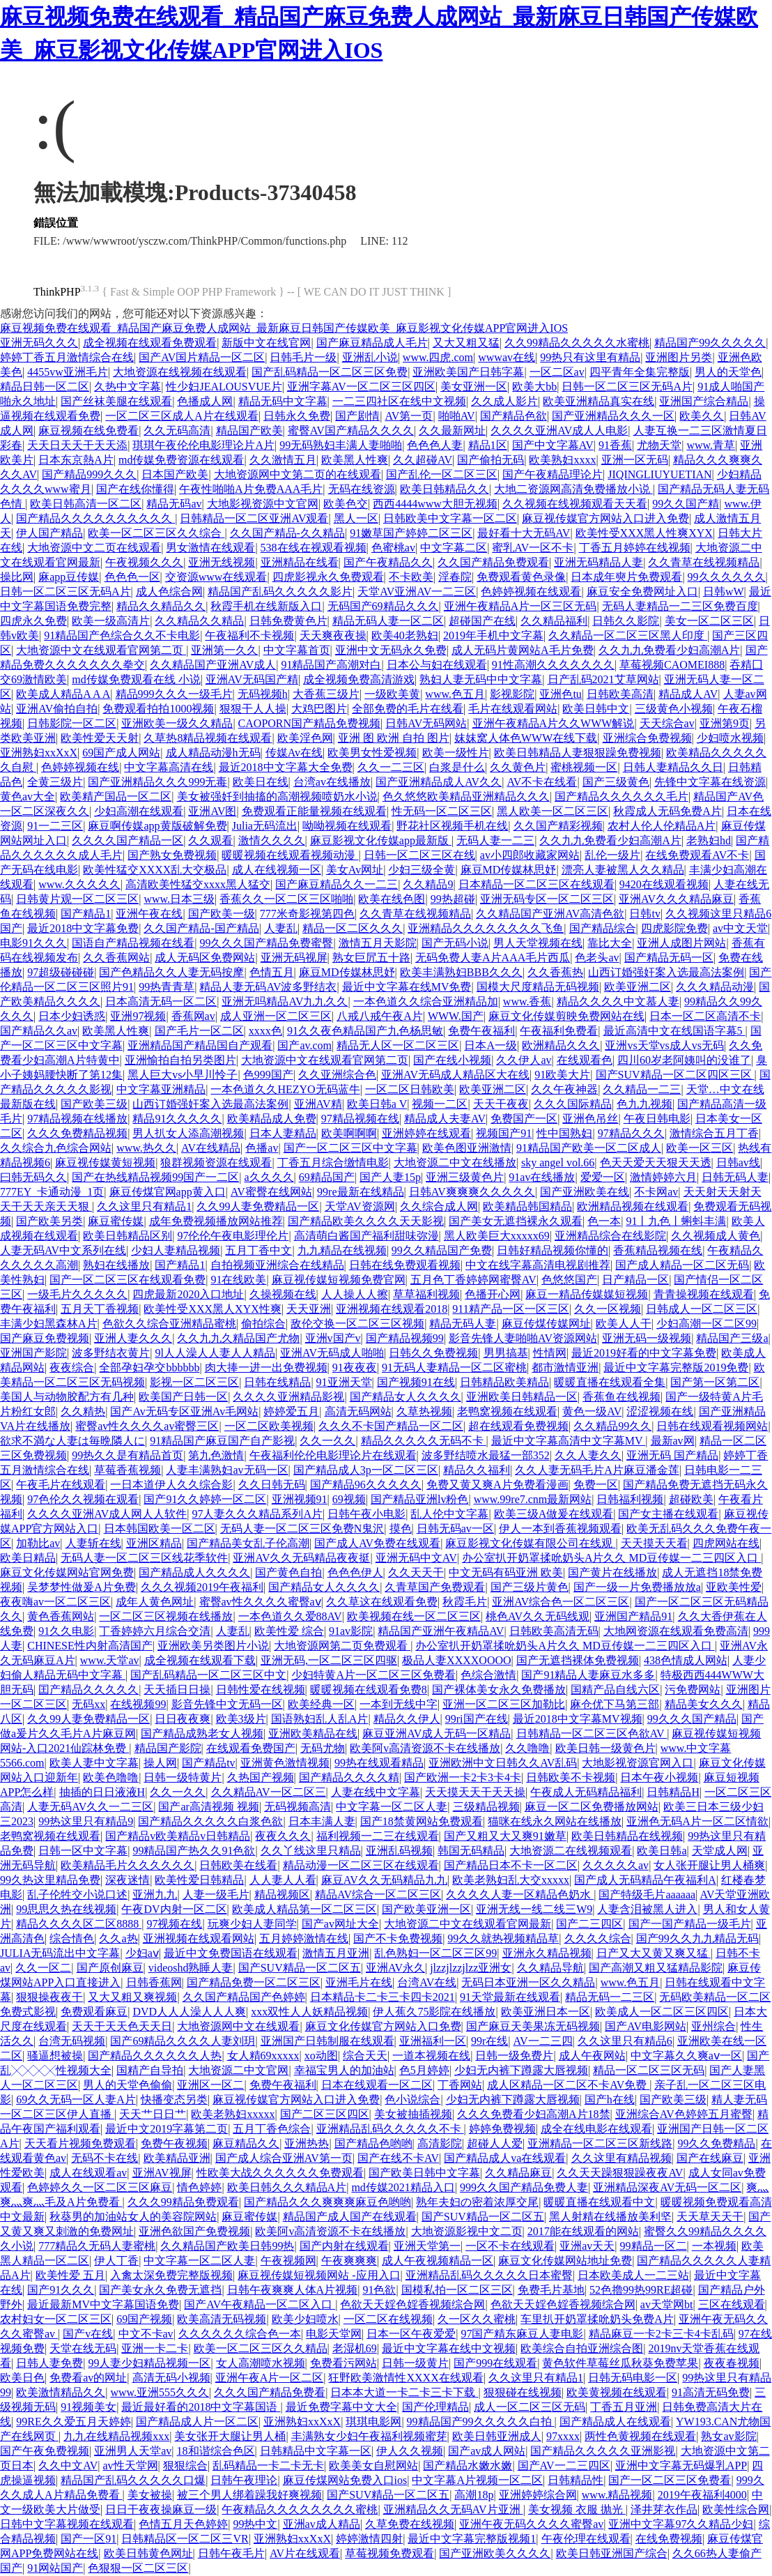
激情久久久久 (271, 840)
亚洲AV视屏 (162, 2173)
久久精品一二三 (642, 1089)
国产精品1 (86, 914)
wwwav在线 (506, 357)
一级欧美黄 (392, 694)
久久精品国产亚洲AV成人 (213, 665)
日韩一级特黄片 (183, 1777)
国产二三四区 (589, 1924)
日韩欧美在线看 (238, 1865)
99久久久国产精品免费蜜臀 (266, 943)
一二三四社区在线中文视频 (399, 401)
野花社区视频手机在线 (452, 826)
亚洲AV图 (212, 811)
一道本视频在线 (431, 2055)
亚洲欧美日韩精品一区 (522, 1397)
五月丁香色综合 (272, 2129)
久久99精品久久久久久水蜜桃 (576, 343)
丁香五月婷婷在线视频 (634, 548)
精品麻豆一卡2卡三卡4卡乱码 (661, 2334)
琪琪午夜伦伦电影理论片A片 (203, 445)
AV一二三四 (543, 2041)
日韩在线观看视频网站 (712, 1426)
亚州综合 (713, 2026)
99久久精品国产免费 (442, 1250)
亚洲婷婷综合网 (538, 2495)
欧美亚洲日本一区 (545, 2012)
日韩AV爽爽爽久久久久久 (472, 1192)
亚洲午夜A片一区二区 (269, 2378)
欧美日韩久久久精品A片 (287, 2187)
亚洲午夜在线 (149, 914)
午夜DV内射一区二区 (173, 1909)
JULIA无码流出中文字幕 (60, 1953)
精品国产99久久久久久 (710, 343)
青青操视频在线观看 (704, 1294)
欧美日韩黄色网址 (148, 2553)
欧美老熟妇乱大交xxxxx (510, 1880)
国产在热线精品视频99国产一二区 (155, 1177)
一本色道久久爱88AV (290, 1616)
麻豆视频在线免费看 (88, 430)
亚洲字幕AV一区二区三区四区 (361, 387)
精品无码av (173, 504)
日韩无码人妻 (735, 1177)
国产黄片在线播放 (612, 1572)
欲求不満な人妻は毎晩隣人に (72, 1441)
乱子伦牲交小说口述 (77, 1894)
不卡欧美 (411, 577)
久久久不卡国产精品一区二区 (390, 1426)
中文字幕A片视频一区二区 (477, 2480)
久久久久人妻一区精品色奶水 (520, 1894)
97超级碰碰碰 (60, 972)
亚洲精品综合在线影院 (610, 1236)
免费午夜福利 (481, 1031)
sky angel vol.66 (557, 1162)
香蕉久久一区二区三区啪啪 (286, 899)
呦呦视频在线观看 (347, 826)
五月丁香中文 (258, 1250)
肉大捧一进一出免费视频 (266, 1367)
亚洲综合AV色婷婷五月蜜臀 (683, 2114)
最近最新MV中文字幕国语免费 (103, 2304)
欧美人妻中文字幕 (94, 1763)
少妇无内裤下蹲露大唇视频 (521, 2070)
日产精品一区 (635, 1280)
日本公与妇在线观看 (437, 665)
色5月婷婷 (424, 2070)
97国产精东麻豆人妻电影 (522, 2334)
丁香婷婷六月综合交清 (154, 1631)
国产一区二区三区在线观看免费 (127, 1280)
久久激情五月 (282, 460)
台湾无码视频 (71, 2041)
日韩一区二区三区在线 (419, 855)
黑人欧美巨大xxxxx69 (497, 1236)
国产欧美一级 (221, 914)
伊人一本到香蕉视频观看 (560, 1528)
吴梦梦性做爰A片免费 (81, 1587)
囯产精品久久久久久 (88, 1689)
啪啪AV (456, 416)
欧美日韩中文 (595, 709)
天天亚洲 (308, 1309)
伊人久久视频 (409, 2451)
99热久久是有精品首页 (127, 1455)
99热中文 (255, 2524)
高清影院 (439, 2143)
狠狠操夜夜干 (49, 1997)
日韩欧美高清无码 (554, 1631)
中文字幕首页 (296, 650)
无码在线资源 (361, 489)
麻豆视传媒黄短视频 (105, 1162)
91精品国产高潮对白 (331, 665)
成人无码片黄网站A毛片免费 (522, 650)
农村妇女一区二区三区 (55, 2319)
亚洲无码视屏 (294, 957)
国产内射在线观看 (344, 2246)
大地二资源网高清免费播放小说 (573, 489)
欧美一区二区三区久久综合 (156, 533)
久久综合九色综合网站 (55, 1148)
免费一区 (595, 1485)
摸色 (400, 1528)
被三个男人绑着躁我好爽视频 (249, 2495)
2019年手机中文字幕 (493, 635)
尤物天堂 (659, 445)
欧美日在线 (260, 782)
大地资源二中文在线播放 (455, 1162)
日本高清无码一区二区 (161, 1001)
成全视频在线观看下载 (200, 1660)
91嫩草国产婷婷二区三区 (411, 533)
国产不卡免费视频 (397, 1938)
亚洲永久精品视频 (547, 1953)
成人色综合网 (169, 591)
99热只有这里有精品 (590, 357)
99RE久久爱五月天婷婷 (73, 2422)
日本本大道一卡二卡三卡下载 (404, 2392)
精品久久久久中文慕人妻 (618, 1001)
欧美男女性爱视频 (372, 753)
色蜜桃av (393, 548)
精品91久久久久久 (177, 1119)
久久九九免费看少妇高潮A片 (670, 650)
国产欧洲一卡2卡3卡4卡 (462, 1777)
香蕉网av (193, 1016)
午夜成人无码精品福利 (586, 1792)
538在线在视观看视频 (313, 548)
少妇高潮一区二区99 (706, 1323)
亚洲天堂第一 (427, 2246)
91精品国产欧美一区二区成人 (588, 1148)
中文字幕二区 (453, 548)
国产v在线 (88, 2334)
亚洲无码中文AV (416, 1558)
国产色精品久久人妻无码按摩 (171, 972)
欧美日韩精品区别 (127, 1236)
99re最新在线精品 (360, 1192)
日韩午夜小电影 (366, 1514)
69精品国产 (327, 1177)
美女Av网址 (354, 870)
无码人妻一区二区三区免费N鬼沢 (302, 1528)
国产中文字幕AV (553, 445)
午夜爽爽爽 (349, 2260)
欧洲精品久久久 (561, 1045)
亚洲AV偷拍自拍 (57, 709)
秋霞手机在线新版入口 (266, 606)
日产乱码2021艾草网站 (603, 679)
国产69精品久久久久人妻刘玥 (182, 2041)
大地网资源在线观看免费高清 (675, 1631)
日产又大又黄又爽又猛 (653, 1953)
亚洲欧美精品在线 (312, 1733)
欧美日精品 (28, 1558)
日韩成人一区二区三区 (701, 1309)
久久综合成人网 (439, 1206)
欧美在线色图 (391, 899)
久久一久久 (327, 1441)
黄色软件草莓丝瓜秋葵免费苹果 (620, 2363)
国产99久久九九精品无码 (697, 1938)
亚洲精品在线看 (300, 562)
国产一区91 (88, 2539)
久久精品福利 (553, 621)
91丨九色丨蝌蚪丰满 (676, 1221)
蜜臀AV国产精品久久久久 (351, 430)
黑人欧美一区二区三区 (552, 811)
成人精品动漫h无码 (213, 753)
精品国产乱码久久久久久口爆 (133, 2480)
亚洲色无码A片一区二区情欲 (697, 1821)
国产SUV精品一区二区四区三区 (675, 1075)
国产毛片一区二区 (199, 1031)
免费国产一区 (524, 1119)
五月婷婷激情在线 (303, 1938)
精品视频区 (282, 1894)
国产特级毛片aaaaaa (647, 1894)
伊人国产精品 (49, 533)
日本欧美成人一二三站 (633, 2275)
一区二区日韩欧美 (409, 1089)
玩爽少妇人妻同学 (252, 1924)
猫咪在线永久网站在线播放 (555, 1821)
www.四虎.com (438, 357)
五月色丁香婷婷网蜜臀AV (473, 1280)
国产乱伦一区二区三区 (441, 474)
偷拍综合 (263, 1323)
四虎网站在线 (726, 1543)
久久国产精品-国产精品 (201, 928)
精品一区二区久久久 (352, 928)
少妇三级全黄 (421, 870)
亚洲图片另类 (678, 357)
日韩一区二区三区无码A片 (627, 387)
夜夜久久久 (283, 1836)
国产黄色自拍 (288, 1572)
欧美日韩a (661, 1851)
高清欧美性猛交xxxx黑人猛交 (197, 884)
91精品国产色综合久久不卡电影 (122, 635)
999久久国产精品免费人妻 (524, 2187)
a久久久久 (268, 1177)
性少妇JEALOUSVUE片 (223, 387)
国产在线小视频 (452, 1060)
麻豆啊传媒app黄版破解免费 (157, 826)
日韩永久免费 (296, 416)
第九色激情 (216, 1455)
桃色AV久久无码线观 (537, 1616)
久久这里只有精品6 (625, 2041)
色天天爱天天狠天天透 (655, 1162)
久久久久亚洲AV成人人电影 (559, 430)
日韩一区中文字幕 (83, 1851)
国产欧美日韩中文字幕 (424, 2173)
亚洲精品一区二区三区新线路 (599, 2143)
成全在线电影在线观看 (596, 2129)
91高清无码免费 (711, 2392)
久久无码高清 (177, 430)
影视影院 (512, 694)
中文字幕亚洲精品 (161, 1089)
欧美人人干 (623, 1323)
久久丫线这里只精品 (311, 1851)
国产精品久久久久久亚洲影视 (602, 2451)
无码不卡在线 (104, 2158)
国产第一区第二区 (714, 1382)
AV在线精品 (210, 1148)
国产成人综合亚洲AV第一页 (284, 2158)
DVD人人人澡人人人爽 (189, 2012)
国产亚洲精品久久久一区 (613, 416)
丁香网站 (460, 2085)
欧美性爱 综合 (289, 1631)
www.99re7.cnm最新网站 (533, 1499)
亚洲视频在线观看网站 (198, 1938)
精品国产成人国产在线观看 (350, 2217)
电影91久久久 (33, 943)
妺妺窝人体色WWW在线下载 (525, 738)
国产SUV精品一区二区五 (299, 1968)
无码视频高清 (297, 1807)
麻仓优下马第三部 (614, 1704)
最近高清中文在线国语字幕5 (674, 1031)
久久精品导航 (550, 1968)
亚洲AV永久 (395, 1968)
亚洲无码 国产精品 (672, 1455)
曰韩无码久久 (33, 1177)
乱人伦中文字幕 (449, 1514)
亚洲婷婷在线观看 (426, 1133)
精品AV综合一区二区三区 (378, 1894)
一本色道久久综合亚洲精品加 (425, 1001)
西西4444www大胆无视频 (435, 504)
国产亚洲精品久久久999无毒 (157, 782)
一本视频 (714, 2246)
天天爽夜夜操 (333, 635)
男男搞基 (506, 1353)
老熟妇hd (708, 840)
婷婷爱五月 (291, 1411)
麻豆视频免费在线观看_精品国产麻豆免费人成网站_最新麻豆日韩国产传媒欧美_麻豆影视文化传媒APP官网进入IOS (284, 328)
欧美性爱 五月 (70, 2275)
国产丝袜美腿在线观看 (116, 401)
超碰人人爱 (495, 2143)
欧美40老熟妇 (404, 635)
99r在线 (489, 2041)
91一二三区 (55, 826)
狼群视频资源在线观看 (216, 1162)
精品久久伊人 (406, 1719)
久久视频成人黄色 (715, 1236)
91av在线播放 (542, 1177)
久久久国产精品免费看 (269, 2392)
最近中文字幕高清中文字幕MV (568, 1441)
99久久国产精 (685, 504)
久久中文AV (68, 2465)
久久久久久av (615, 1865)
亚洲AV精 (318, 1104)
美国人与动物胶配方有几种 (67, 1397)
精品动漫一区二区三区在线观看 (361, 1865)
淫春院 (455, 577)
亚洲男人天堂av (132, 2451)
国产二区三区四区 (324, 2114)
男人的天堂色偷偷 (127, 2085)
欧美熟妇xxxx (562, 460)
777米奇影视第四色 (307, 914)
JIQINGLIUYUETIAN (659, 474)
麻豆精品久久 (246, 2143)
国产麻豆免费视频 (44, 1338)
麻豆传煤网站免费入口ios (345, 2480)
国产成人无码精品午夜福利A (645, 1880)
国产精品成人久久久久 (194, 1572)
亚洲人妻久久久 (133, 1338)
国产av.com (304, 1045)
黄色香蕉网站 (60, 1616)
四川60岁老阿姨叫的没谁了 (684, 1060)
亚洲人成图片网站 (681, 943)
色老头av (597, 957)
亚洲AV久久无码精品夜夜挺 (301, 1558)
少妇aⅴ (142, 1953)
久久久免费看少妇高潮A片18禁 (533, 2114)
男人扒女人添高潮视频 (188, 1133)
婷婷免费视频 (502, 2129)
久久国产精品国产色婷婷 (244, 1997)
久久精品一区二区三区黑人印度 (627, 635)
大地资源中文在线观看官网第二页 (101, 650)
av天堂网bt (666, 2304)
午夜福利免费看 (559, 1031)
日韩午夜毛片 (231, 2553)
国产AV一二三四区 (564, 2465)
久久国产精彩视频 (558, 826)
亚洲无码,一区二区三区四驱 (329, 1660)
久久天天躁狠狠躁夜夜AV (620, 2173)
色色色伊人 (355, 1572)
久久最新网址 (452, 430)
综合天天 (365, 2055)
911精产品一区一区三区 (510, 1309)
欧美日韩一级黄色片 (605, 1748)
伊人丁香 (116, 2260)
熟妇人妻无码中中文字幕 (480, 679)
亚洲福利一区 (432, 2041)
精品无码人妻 (462, 1323)
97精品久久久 (631, 1133)
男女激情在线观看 (210, 548)
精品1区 (487, 445)
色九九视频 (644, 1104)
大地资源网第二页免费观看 (342, 1646)
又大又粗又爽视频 (132, 1997)
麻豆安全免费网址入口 (642, 591)
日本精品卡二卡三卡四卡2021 (382, 1997)
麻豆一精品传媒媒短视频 (586, 1294)
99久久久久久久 (727, 577)
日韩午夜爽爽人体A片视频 (292, 2290)
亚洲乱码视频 (399, 1851)
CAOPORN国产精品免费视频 (309, 723)
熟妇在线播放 (116, 1265)
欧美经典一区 (321, 1704)
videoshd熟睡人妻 (190, 1968)
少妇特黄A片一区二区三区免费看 (373, 1675)
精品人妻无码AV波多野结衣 (268, 987)
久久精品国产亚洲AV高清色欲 (550, 914)
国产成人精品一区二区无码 (682, 1265)
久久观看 (210, 840)
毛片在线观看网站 (512, 709)
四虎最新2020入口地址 (188, 1294)
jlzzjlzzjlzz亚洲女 (470, 1968)
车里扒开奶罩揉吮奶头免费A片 (597, 2319)
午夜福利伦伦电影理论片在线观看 (333, 1455)
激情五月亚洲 (335, 1953)
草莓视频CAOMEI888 (672, 665)
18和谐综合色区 (216, 2451)
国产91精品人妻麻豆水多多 (588, 1675)
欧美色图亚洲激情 (466, 1148)
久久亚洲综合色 (337, 1075)
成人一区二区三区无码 (529, 2407)
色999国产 (268, 1075)
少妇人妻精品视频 (175, 1250)
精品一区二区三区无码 (648, 2070)
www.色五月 (455, 694)
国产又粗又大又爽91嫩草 (505, 1836)
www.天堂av (109, 1660)
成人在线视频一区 (276, 870)
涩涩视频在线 (659, 1411)
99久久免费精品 (716, 2143)
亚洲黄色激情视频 (285, 1763)
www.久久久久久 (79, 884)
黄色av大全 (27, 796)
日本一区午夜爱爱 (411, 2334)
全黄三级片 (55, 782)
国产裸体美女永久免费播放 (499, 1689)
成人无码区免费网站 (205, 957)
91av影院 (351, 1631)
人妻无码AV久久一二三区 (90, 1807)
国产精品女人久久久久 (405, 1397)
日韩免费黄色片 (288, 621)
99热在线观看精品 (379, 1763)
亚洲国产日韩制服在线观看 (327, 2041)
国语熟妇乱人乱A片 (320, 1719)
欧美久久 (701, 416)
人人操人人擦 (354, 1294)
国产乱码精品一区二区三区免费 (330, 372)
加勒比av (38, 1543)
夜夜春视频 (731, 2363)
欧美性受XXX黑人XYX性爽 (212, 1309)
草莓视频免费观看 (389, 2553)
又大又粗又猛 (466, 343)
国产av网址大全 (340, 1924)
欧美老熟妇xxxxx (233, 2114)
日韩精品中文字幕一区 (315, 2451)
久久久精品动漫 (715, 987)
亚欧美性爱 (734, 1587)
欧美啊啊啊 (349, 1133)
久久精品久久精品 (199, 621)
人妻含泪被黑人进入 (647, 1909)
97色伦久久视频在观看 (83, 1499)
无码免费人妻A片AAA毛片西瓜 (492, 957)
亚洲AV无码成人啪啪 (332, 1353)
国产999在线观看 (495, 2363)
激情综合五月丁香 (714, 1133)
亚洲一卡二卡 (154, 2348)
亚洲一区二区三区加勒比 (503, 1704)
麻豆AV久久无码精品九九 (384, 1880)
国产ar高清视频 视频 (208, 1807)
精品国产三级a (732, 1338)
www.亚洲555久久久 (159, 2392)
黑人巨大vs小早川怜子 (183, 1075)
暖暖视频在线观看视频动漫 (290, 855)
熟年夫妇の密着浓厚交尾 (477, 2202)
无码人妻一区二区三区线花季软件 (144, 1558)
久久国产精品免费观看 (493, 562)
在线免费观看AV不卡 (697, 855)
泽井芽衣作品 (664, 2509)
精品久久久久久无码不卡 (423, 1441)
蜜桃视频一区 (583, 767)
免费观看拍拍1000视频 (158, 709)
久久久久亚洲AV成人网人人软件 (107, 1514)
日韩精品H (673, 1792)
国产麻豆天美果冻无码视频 (533, 2026)
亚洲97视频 (138, 1016)
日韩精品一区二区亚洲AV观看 (254, 518)
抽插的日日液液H (102, 1792)
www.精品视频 (617, 2495)
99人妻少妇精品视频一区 (149, 2363)
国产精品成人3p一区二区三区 (365, 1470)
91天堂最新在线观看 (510, 1997)
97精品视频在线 (360, 1119)
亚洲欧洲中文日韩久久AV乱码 (503, 1763)
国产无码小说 (455, 943)
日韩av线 (738, 1162)
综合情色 (71, 1938)
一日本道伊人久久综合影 (171, 1485)
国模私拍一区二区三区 (457, 2290)
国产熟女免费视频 (172, 855)
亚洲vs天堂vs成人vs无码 (664, 1045)
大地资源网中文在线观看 (238, 2026)
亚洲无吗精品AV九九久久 (285, 1001)
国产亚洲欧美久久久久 (494, 2553)
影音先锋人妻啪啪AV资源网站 (523, 1338)
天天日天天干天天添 (77, 445)
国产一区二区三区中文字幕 (350, 1148)
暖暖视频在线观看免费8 (368, 1689)
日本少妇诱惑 (71, 1016)
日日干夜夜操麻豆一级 (161, 2509)
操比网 (16, 577)
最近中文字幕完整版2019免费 (675, 1367)
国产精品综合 (602, 928)
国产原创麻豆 (110, 1968)
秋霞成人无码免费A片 (667, 811)
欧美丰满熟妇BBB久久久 (461, 972)
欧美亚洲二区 (637, 987)
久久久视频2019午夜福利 (202, 1587)
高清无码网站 (358, 1411)
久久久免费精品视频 (77, 1133)
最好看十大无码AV (523, 533)
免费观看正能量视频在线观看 (314, 811)
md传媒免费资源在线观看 (181, 460)
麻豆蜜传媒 (116, 1221)
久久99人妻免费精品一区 (257, 1206)
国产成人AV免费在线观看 (377, 1543)
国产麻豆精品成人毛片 (372, 343)
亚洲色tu (560, 694)
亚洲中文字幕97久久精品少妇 (680, 2524)
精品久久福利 (476, 1470)
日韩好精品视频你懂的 (552, 1250)
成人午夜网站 (592, 2055)
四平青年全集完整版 (639, 372)
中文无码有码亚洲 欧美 (506, 1572)
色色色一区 (132, 577)
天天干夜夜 (501, 1104)
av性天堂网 (129, 2465)
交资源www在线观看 (216, 577)
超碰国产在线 (482, 621)
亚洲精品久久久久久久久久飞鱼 (486, 928)
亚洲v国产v (333, 1338)
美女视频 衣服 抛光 (577, 2509)
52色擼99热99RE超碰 (641, 2290)
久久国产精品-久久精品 (287, 533)
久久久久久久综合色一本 (239, 2334)
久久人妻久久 (588, 1455)
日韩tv (644, 914)
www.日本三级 (179, 899)
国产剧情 (357, 416)
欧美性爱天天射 (100, 738)
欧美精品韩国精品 (527, 1206)
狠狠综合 (185, 2465)
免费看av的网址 (88, 2378)
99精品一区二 (653, 2246)
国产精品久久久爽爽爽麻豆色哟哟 (327, 2202)
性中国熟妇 (564, 1133)
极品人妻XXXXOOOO (456, 1660)
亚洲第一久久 (224, 650)
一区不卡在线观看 (510, 2246)
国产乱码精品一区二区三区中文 (208, 1675)
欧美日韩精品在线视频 (627, 1836)
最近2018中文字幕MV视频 (577, 1719)
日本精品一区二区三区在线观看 (536, 884)
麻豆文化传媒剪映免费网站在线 (566, 1016)
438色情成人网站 (685, 1660)
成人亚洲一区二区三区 (276, 1016)
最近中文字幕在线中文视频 (449, 2348)
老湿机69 (354, 2348)
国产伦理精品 (435, 2407)
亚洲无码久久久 (39, 343)
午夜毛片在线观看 (60, 1485)
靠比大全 (609, 943)
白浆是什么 (457, 767)
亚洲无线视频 (221, 562)
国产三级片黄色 (530, 1587)
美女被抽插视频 (413, 2114)
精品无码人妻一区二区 (388, 621)
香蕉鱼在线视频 (621, 1397)
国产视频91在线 (416, 1382)
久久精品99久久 (612, 1426)
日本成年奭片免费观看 (626, 577)
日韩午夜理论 (243, 2480)
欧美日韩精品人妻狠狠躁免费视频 (577, 753)
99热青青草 (166, 987)
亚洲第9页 (725, 723)
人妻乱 (281, 928)
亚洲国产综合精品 (703, 401)
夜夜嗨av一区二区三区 (55, 1602)
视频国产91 (504, 1133)
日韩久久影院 (625, 621)
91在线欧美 (238, 1280)
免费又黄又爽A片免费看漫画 (497, 1485)
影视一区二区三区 (194, 1382)
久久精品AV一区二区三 (268, 1792)
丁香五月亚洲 (623, 2407)
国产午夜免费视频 (44, 2451)
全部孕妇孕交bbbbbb (149, 1367)
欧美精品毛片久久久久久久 (127, 1865)
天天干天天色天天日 (122, 2026)
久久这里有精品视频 (621, 2158)
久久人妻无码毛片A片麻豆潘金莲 (597, 1470)
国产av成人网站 (486, 2451)
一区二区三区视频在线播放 (166, 1616)
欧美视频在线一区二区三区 (414, 1616)
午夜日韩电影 (657, 1119)
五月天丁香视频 (100, 1309)
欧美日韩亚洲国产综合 (611, 2553)
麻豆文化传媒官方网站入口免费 (383, 2026)
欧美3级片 (241, 1719)
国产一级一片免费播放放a (637, 1587)
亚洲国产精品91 (633, 1616)
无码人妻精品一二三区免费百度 (680, 606)
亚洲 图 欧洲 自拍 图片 (393, 738)
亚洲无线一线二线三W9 (534, 1909)
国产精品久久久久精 (349, 1777)
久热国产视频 (260, 1777)
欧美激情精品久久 (60, 2392)
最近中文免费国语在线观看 (231, 1953)
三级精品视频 (486, 1807)
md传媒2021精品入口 (402, 2187)
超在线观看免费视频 (518, 1426)
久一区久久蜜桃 (477, 2319)
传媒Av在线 (294, 753)
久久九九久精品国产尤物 (238, 1338)
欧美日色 (22, 2378)
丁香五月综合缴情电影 (333, 1162)
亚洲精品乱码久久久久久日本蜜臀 (489, 2275)
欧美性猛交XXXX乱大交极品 (154, 870)
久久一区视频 (607, 1309)
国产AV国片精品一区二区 (202, 357)
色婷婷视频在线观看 (531, 591)
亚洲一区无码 (634, 460)
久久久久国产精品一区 (127, 840)
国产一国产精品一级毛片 (689, 1924)
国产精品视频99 (405, 1338)
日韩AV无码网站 (426, 723)
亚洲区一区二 (210, 2085)
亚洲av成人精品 (321, 2524)
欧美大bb (534, 387)
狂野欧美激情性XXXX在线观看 (405, 2378)
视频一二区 (440, 1104)
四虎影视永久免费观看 (328, 577)
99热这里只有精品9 (85, 1821)
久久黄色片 (518, 767)
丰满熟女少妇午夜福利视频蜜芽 (369, 2436)
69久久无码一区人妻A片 (76, 2099)
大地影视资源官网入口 (637, 1763)
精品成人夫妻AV (445, 1119)
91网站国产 (55, 2568)
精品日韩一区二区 (44, 387)
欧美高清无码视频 (221, 2319)
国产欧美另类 (49, 1221)
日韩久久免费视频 (433, 1353)
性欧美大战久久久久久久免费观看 (280, 2173)
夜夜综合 (71, 1367)
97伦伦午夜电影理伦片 (232, 1236)
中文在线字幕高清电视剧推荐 (537, 1265)
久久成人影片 (504, 401)
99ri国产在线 (476, 1719)
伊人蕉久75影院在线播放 (434, 2012)
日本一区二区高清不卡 (705, 1016)
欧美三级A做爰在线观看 (554, 1514)
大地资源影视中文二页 (467, 2231)
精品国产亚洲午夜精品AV (441, 1631)
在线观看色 (584, 1060)
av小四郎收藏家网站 (530, 855)
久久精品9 (428, 884)
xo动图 (321, 2055)
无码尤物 (322, 1748)
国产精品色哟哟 (373, 2143)
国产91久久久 (60, 2290)
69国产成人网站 (121, 753)
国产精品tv (208, 1763)
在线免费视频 (668, 2539)
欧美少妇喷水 (305, 2319)
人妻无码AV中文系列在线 (63, 1250)
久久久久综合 (597, 1938)
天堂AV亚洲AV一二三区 (416, 591)
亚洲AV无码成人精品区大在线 (455, 1075)
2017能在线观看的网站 (583, 2231)
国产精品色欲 (513, 416)
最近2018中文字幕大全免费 (286, 767)
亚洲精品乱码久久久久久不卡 (390, 2129)
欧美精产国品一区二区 (115, 796)
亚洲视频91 (299, 1499)
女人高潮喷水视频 (260, 2363)
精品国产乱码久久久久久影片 (280, 591)
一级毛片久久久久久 (77, 1294)
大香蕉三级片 (326, 694)
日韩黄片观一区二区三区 (77, 899)
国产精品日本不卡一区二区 (511, 1865)
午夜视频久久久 (144, 562)
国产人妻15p (390, 1177)
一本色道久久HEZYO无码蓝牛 (285, 1089)
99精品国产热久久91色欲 (193, 1851)
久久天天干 (416, 1572)
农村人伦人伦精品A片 (662, 826)
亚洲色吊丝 (590, 1119)
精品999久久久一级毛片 (174, 694)
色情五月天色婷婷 (183, 2524)
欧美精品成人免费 (271, 1119)
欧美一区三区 (699, 1148)
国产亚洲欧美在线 (584, 1192)
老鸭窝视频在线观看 (507, 1411)
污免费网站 (692, 1689)
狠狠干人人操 (252, 709)
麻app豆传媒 (68, 577)
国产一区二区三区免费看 (669, 2480)
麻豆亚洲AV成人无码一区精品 (436, 1733)
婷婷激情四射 (369, 2539)
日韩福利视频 (629, 1499)
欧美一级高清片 (111, 621)
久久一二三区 (390, 767)
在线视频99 (138, 1704)
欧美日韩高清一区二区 (85, 504)
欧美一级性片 (455, 753)
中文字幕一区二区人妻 (391, 1807)
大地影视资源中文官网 (262, 504)
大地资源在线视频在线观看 (180, 372)
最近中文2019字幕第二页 (166, 2129)
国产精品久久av (38, 1031)
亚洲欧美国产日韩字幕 (468, 372)
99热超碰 (453, 899)
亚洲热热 (306, 2143)
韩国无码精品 (471, 1851)
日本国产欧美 (174, 474)
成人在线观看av (88, 2173)
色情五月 (271, 972)
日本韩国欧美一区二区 (159, 1528)
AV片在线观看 (305, 2553)
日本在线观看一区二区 (377, 2085)
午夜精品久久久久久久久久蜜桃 (300, 2509)
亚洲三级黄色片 (465, 1177)
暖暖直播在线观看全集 (609, 1382)
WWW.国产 (456, 1016)
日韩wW (723, 591)
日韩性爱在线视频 (260, 1689)
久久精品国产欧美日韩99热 (227, 2246)
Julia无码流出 (265, 826)
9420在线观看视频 (664, 884)
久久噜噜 (527, 1748)
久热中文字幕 (127, 387)
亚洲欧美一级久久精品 (177, 723)
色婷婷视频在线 (80, 767)
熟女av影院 (728, 2436)
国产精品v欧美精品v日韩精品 (177, 1836)
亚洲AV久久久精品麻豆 (676, 899)
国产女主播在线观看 (668, 1514)
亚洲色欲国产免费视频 (194, 2231)
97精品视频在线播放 (77, 1119)
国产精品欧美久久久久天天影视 (366, 1221)
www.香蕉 (527, 1001)
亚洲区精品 (154, 1543)
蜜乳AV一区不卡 (532, 548)
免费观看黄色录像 (521, 577)
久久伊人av (523, 1060)
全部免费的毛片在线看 (407, 709)
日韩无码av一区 (455, 1528)
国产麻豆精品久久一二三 (336, 884)
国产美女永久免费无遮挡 (160, 2290)
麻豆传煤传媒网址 (546, 1323)
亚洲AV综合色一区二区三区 (560, 1602)
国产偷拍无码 (490, 460)
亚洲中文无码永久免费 (391, 650)
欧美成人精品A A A (63, 694)
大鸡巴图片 (319, 709)
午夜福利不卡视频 (249, 635)
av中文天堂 (740, 928)
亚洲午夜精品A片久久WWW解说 (553, 723)
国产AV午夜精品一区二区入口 (259, 2304)
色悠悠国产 (569, 1280)
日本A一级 (490, 1045)
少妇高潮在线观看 (138, 811)
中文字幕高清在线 (168, 767)
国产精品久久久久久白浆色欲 (210, 1821)
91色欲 (379, 2290)
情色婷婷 (199, 2187)
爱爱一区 (602, 1177)
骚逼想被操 (55, 2055)
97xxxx (563, 2436)
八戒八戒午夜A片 (380, 1016)
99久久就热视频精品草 (503, 1938)
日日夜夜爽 (182, 1719)
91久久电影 (66, 1631)
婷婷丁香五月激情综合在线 (67, 357)
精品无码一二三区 (609, 1997)
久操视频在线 (282, 1294)
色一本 (604, 1221)
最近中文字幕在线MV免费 (407, 987)
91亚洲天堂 (344, 1382)
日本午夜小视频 (659, 1777)
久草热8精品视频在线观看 (208, 738)
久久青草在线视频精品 (703, 562)
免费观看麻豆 (94, 2012)
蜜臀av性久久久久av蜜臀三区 (147, 1426)
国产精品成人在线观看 (615, 2422)
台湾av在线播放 (332, 782)
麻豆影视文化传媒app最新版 (380, 840)
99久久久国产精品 (691, 1719)
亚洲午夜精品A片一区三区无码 (520, 606)
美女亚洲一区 (473, 387)
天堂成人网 (720, 1851)
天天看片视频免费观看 (80, 2143)
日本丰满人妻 (321, 1821)
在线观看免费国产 (250, 1748)
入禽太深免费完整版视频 (171, 2275)
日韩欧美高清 (620, 694)
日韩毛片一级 (303, 357)
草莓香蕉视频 (127, 1470)
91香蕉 (615, 445)
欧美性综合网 (735, 2509)
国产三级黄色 (615, 782)
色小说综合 (412, 2099)
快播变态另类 (174, 2099)
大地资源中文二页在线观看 (94, 548)
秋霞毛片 (464, 1602)
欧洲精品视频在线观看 (632, 1206)
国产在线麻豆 (710, 2158)
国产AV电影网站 (645, 2026)
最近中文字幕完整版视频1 (472, 2539)
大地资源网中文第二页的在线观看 (297, 474)
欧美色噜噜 (111, 1777)
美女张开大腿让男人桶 (230, 2436)
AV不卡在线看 (542, 782)
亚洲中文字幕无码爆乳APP (681, 2465)
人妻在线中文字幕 (375, 1792)
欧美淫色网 (305, 738)
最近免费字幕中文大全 (341, 2407)
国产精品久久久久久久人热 (155, 2055)
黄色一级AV (592, 1411)
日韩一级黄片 (415, 2363)
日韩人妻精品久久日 (673, 767)
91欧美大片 (562, 1075)
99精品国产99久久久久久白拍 (481, 2422)
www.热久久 (146, 1148)
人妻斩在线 (93, 1543)
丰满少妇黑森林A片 (49, 1323)
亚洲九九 (154, 1894)
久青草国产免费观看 (435, 1587)
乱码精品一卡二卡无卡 (268, 2465)
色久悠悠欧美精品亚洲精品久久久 (466, 796)
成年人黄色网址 (155, 1602)
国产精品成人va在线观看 (505, 2158)
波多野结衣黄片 (111, 1353)
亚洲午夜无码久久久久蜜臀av (531, 2524)
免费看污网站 (343, 2363)
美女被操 (150, 2495)
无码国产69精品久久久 (383, 606)
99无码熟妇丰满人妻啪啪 (340, 445)
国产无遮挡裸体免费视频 (577, 1660)
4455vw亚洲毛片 (67, 372)
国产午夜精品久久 (388, 562)
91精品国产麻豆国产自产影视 (222, 1441)
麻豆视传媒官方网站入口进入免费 (605, 518)
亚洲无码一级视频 (646, 1338)
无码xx (88, 1704)
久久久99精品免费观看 (183, 2202)
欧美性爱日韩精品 (199, 1880)
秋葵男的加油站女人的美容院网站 (133, 2217)
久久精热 (83, 1411)
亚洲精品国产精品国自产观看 (200, 1045)
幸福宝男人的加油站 (344, 2070)
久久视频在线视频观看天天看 (574, 504)
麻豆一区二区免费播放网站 (591, 1807)
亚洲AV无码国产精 (252, 679)
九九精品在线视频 (342, 1250)
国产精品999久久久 (89, 474)
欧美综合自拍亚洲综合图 (581, 2348)
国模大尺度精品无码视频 (538, 987)
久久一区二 (43, 1968)
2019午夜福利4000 (702, 2495)
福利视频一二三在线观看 (377, 1836)
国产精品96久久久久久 (366, 1485)
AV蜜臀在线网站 (271, 1192)
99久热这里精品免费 (50, 1880)
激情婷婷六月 (663, 1177)
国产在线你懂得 (135, 489)
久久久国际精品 (573, 1104)
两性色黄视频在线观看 (640, 2436)
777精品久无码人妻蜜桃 (96, 2246)
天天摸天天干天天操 (475, 1792)
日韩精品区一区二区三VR (184, 2539)
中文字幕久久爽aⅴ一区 (686, 2055)
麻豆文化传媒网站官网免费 (67, 1572)
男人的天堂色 (728, 372)
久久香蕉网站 (116, 957)
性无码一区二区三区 (442, 811)
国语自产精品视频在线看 (133, 943)
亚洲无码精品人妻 (598, 562)
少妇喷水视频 (730, 738)
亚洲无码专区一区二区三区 (547, 899)
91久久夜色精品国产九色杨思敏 (365, 1031)
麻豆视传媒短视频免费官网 (339, 1280)
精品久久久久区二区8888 (78, 1924)
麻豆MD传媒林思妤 (509, 870)
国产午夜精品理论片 (552, 474)
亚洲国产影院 (33, 1353)
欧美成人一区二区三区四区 (662, 2012)
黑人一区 (356, 518)
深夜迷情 (127, 1880)
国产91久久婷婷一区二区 (205, 1499)
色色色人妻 (435, 445)
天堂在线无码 (82, 2348)
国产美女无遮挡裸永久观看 (515, 1221)
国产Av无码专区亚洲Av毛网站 (184, 1411)
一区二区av (557, 372)
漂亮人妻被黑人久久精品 (623, 870)
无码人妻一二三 (495, 840)
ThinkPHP (57, 292)
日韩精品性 (575, 2480)
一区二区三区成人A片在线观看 (181, 416)
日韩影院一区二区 (71, 723)
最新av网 (673, 1441)
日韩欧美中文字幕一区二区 (450, 518)
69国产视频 (144, 2319)
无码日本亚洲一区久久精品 (528, 1982)
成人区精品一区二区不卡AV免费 (568, 2085)
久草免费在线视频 (409, 2524)
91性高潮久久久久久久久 (553, 665)
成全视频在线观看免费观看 (150, 343)
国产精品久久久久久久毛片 (621, 796)
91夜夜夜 (354, 1367)
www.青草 (710, 445)
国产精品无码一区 (668, 957)
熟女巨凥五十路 (371, 957)
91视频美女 (88, 2407)
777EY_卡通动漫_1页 (52, 1192)
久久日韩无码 (271, 1485)
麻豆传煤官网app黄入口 (167, 1192)
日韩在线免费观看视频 (405, 1265)
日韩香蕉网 (154, 1982)
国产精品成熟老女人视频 (202, 1733)
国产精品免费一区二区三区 (254, 1982)
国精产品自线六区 (615, 1689)
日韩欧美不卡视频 (570, 1777)
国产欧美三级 (94, 1104)
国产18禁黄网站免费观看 (421, 1821)
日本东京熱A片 (76, 460)
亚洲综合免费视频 (647, 738)
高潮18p (473, 2495)
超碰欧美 (691, 1499)
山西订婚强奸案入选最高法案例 (666, 972)
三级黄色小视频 (674, 709)
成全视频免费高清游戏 (359, 679)
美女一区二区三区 (709, 621)
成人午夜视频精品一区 (437, 2260)
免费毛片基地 (551, 2290)
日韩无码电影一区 (632, 2378)
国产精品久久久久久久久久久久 (95, 518)
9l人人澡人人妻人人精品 (215, 1353)
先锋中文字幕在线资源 (710, 782)
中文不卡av (145, 2334)
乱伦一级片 (612, 855)
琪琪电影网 (373, 2422)
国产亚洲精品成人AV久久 (439, 782)
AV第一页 (409, 416)
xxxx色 (265, 1031)
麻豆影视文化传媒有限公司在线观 (530, 1543)
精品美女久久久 (704, 1704)
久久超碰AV (422, 460)
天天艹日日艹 (152, 2114)
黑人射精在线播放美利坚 (610, 2217)
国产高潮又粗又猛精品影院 (656, 1968)
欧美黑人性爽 (354, 460)
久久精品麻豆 (518, 2173)
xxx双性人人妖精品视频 (309, 2012)
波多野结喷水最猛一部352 (486, 1455)
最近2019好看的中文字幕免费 (643, 1353)
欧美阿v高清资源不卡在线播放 (425, 1748)
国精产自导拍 (149, 2070)
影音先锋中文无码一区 (227, 1704)
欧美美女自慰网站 (373, 2465)
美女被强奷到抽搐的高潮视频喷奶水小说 (277, 796)
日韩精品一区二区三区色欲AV (591, 1733)
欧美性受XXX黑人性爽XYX (644, 533)
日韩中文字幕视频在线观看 (67, 2524)
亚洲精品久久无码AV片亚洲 (453, 2509)
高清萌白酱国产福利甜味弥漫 (366, 1236)
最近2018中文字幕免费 (83, 928)
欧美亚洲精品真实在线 (598, 401)
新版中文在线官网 (266, 343)
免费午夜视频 (174, 2143)
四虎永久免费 (33, 621)
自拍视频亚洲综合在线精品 (277, 1265)
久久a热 (118, 1938)
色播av (261, 1148)
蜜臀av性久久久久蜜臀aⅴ (260, 1602)
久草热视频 (424, 1411)
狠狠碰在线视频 (523, 2392)
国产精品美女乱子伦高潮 (248, 1543)
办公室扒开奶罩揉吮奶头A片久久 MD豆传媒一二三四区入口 (611, 1558)
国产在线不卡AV (398, 2158)
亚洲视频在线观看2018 (391, 1309)
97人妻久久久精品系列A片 (257, 1514)
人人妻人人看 (282, 1880)
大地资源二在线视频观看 (570, 1851)
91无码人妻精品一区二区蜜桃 (454, 1367)
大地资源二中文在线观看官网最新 (467, 1924)
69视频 (349, 1499)
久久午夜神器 (564, 1089)
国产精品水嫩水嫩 (467, 2465)
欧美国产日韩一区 (183, 1397)
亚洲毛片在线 (358, 1982)
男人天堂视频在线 (537, 943)
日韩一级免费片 (514, 2055)
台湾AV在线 (426, 1982)
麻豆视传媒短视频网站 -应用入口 (319, 2275)
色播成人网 (205, 401)
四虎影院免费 (674, 928)
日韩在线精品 (277, 1382)
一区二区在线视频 (388, 2319)
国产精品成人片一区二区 (197, 2422)
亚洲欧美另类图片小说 (213, 1646)
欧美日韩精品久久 (444, 489)
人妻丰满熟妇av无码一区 (227, 1470)
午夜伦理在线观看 (586, 2539)
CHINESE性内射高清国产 (90, 1646)
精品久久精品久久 (161, 606)
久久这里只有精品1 (144, 1206)
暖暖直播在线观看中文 (599, 2202)
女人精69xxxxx (263, 2055)
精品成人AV (688, 694)
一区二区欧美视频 (269, 1426)
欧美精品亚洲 (177, 2158)
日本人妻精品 (282, 1133)
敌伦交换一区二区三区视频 (357, 1323)
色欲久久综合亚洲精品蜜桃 (169, 1323)
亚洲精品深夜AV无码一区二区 (667, 2187)
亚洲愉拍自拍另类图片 (180, 1060)
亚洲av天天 (587, 2246)
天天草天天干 (710, 2217)
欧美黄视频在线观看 (616, 2392)
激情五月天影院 (378, 943)
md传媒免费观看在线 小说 (136, 679)
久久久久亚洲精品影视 (288, 1397)
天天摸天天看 (654, 1543)
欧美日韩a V (377, 1104)
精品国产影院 (167, 1748)
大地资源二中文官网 (238, 2070)
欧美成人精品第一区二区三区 (304, 1909)
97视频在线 (174, 1924)
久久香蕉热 (555, 972)
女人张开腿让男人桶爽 (709, 1865)
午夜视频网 (288, 2260)
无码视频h (263, 694)
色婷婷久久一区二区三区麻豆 (99, 2187)
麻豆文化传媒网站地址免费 (565, 2260)
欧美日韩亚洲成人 (496, 2436)
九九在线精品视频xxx (116, 2436)
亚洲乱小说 (370, 357)
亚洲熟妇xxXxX (38, 753)
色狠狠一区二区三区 (138, 2568)
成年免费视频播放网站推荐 (216, 1221)
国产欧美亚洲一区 (426, 1909)
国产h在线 (610, 2099)
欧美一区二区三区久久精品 (260, 2348)
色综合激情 (488, 1675)
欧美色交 (345, 504)
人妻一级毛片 (216, 1894)
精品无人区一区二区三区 (398, 1045)
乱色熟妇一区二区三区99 (435, 1953)
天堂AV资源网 (360, 1206)
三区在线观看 (731, 2304)
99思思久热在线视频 (66, 1909)
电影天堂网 (334, 2334)
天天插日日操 (177, 1689)
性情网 (549, 1353)
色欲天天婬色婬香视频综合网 (412, 2304)
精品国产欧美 (249, 430)
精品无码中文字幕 (282, 401)
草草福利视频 (426, 1294)
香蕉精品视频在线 (657, 1250)
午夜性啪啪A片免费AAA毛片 (251, 489)
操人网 (160, 1763)
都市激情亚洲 (565, 1367)
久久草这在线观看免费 (382, 1602)
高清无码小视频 (171, 2378)
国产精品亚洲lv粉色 (419, 1499)
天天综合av (667, 723)
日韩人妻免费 (49, 2363)
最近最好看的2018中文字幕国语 (200, 2407)
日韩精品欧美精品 (504, 1382)
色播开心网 (492, 1294)
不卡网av (656, 1192)
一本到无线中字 (399, 1704)
